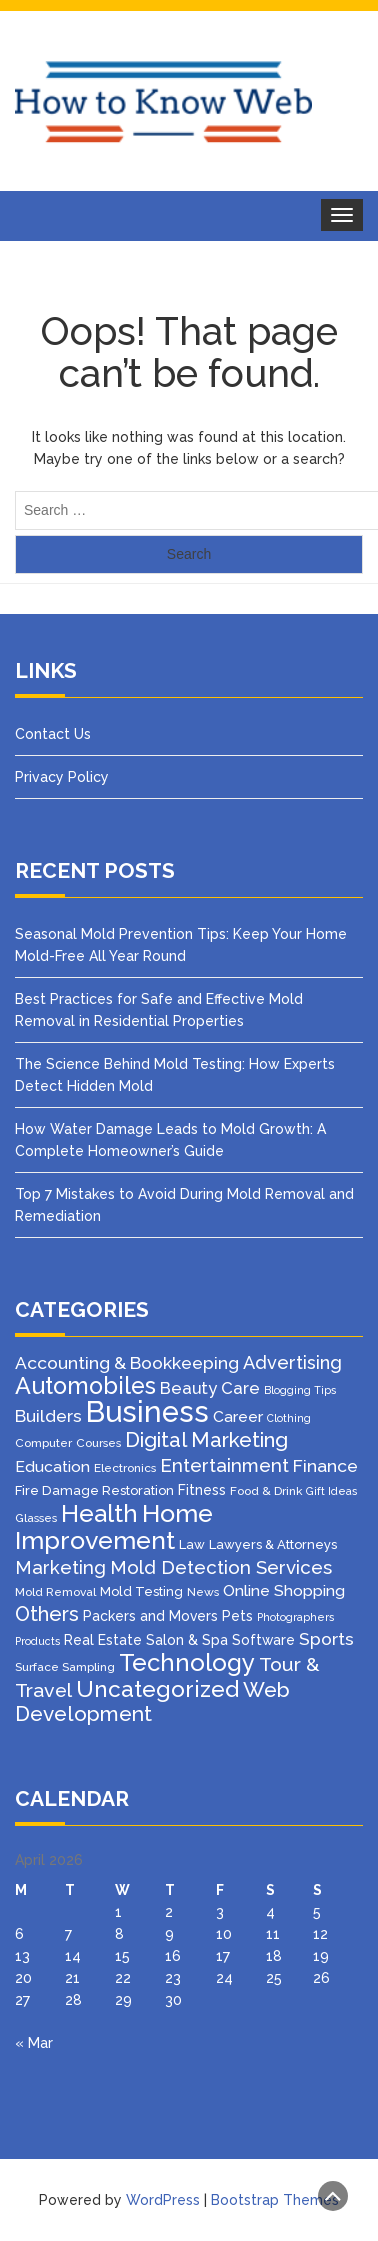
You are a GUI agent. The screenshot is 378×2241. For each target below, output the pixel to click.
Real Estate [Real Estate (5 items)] (103, 1640)
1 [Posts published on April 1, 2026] (118, 1912)
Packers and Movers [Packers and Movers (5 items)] (150, 1616)
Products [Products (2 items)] (37, 1641)
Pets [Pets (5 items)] (237, 1616)
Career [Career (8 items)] (238, 1416)
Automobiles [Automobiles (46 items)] (85, 1385)
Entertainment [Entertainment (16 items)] (224, 1465)
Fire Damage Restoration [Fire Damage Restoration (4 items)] (94, 1490)
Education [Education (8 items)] (52, 1466)
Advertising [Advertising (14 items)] (292, 1362)
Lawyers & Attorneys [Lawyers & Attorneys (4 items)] (273, 1544)
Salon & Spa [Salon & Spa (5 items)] (187, 1640)
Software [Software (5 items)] (263, 1640)
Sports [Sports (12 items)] (326, 1639)
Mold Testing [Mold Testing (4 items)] (141, 1591)
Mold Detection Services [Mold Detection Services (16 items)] (221, 1567)
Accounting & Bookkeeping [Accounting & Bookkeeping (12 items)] (127, 1363)
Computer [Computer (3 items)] (43, 1443)
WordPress (163, 2200)
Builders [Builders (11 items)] (48, 1416)
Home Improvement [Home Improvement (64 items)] (114, 1526)
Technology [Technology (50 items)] (187, 1663)
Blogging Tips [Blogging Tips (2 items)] (300, 1390)
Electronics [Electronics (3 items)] (125, 1468)
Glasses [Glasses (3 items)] (36, 1518)
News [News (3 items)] (203, 1592)
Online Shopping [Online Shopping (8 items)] (284, 1590)
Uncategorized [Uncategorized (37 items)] (157, 1689)
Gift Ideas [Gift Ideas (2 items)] (331, 1491)
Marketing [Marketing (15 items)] (60, 1567)
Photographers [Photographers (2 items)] (295, 1617)
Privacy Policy (62, 777)
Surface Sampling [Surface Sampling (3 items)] (65, 1667)
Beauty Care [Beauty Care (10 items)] (210, 1388)
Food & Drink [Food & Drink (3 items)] (266, 1491)
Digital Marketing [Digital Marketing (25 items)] (206, 1440)
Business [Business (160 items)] (147, 1411)
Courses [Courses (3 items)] (98, 1443)
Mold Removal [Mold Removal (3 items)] (55, 1592)
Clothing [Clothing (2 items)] (289, 1418)
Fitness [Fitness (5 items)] (202, 1490)
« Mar (34, 2043)
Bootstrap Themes (275, 2200)
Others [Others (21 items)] (47, 1614)
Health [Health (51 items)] (99, 1513)
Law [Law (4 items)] (192, 1544)
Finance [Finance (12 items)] (325, 1466)
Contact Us (53, 734)
